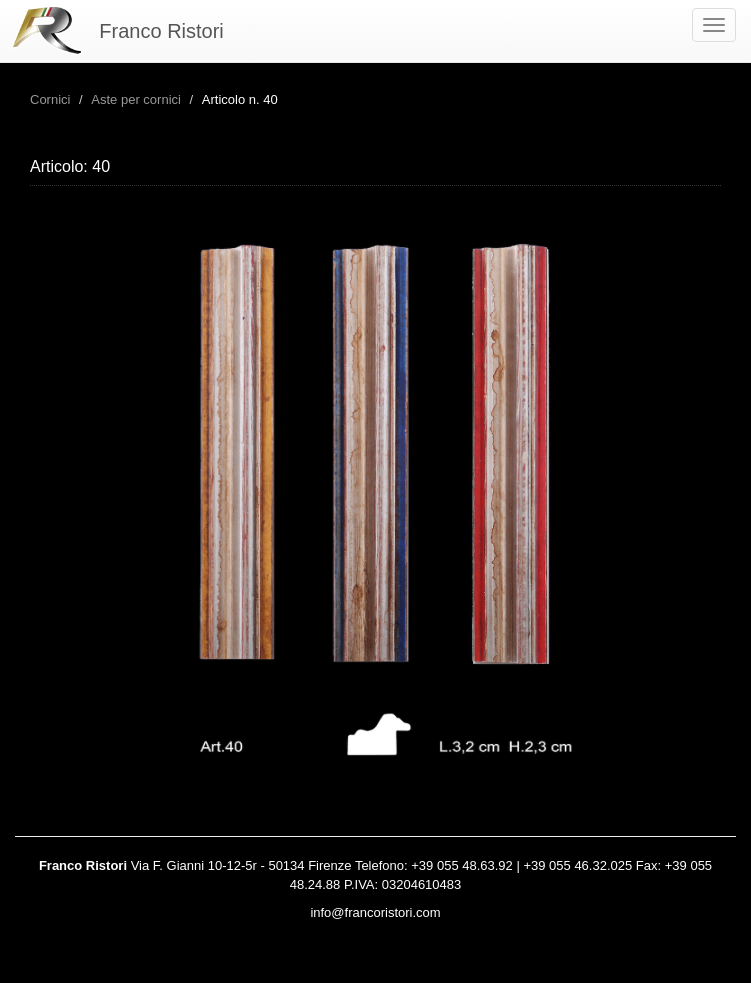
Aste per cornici (136, 99)
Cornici (50, 99)
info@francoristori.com (375, 912)
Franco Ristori (161, 31)
